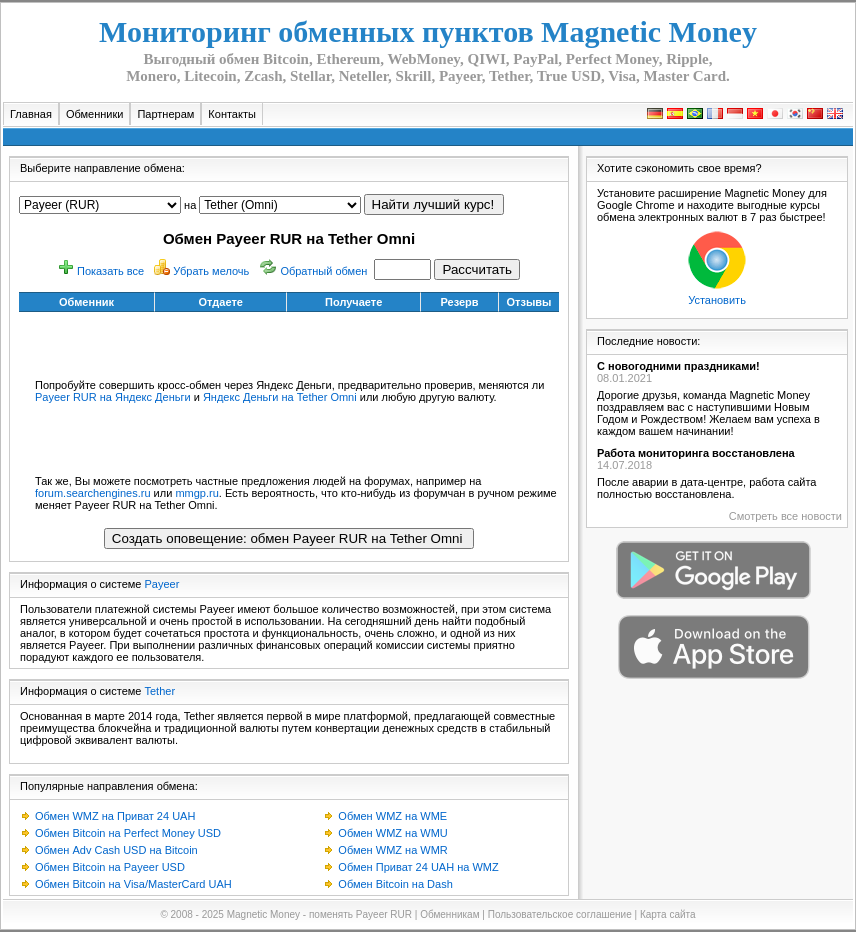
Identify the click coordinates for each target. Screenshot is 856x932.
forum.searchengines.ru (93, 493)
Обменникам (449, 914)
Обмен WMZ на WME (392, 816)
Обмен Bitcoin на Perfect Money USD (128, 833)
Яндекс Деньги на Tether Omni (280, 397)
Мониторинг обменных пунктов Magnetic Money (428, 31)
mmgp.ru (196, 493)
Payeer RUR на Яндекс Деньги (113, 397)
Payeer (162, 584)
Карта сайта (668, 914)
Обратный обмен (323, 271)
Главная (31, 114)
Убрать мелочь (211, 271)
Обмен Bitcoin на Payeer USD (110, 867)
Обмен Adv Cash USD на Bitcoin (116, 850)
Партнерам (165, 114)
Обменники (95, 114)
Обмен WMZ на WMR (392, 850)
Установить (717, 300)
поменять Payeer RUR (360, 914)
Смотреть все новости (785, 516)
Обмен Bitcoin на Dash (395, 884)
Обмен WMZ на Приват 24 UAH (115, 816)
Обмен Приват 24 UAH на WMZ (418, 867)
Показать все (110, 271)
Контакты (232, 114)
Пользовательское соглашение (560, 914)
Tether (160, 691)
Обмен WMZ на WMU (392, 833)
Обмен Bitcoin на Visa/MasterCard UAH (133, 884)
